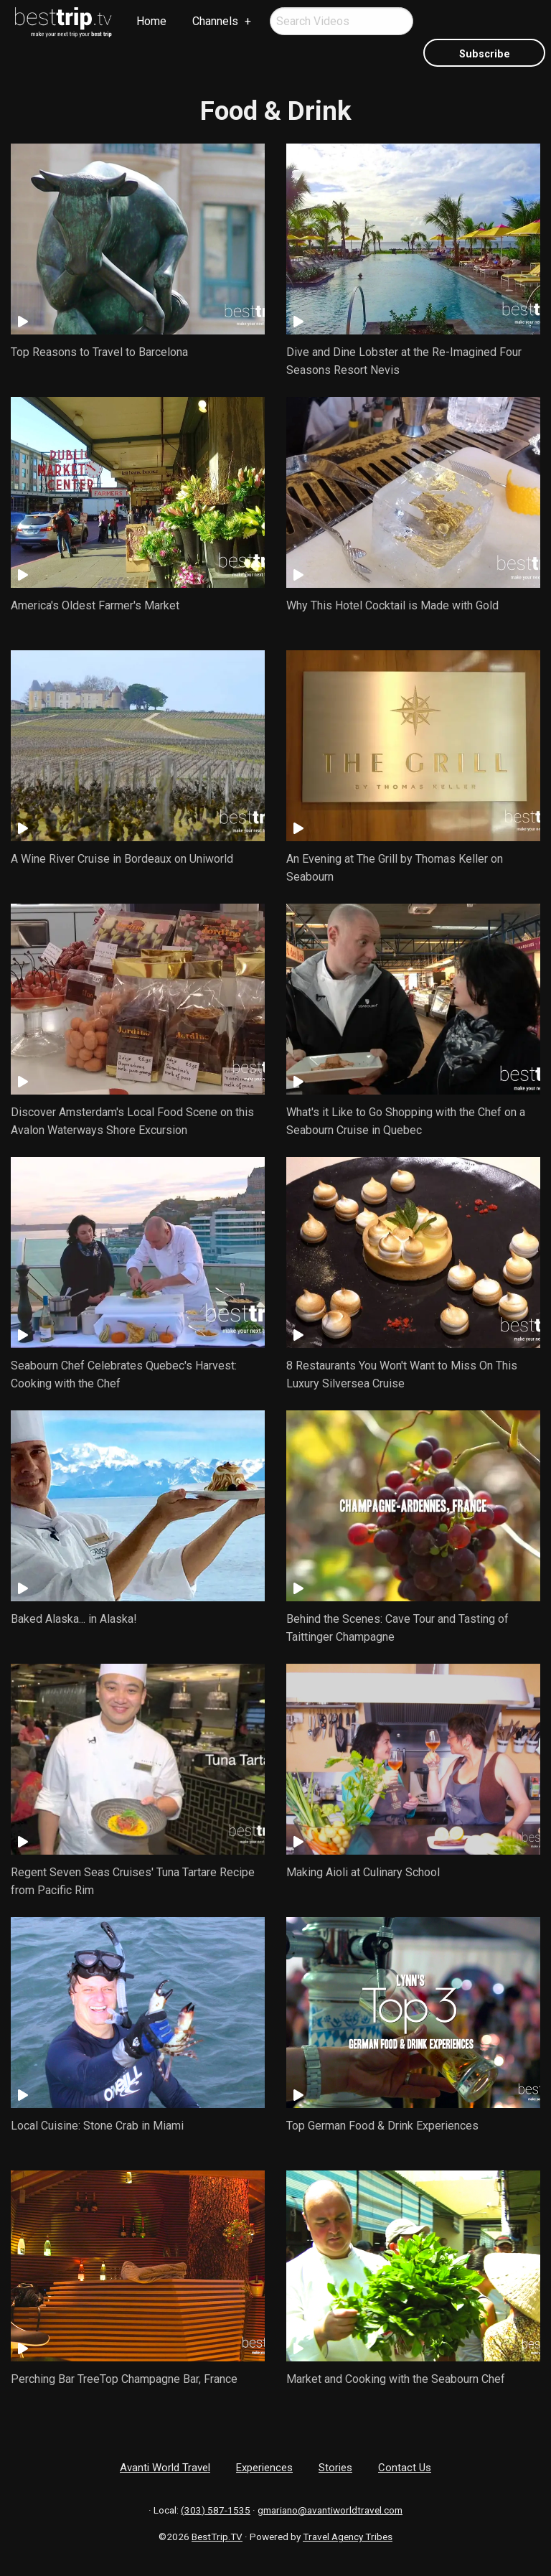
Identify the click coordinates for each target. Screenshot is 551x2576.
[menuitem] (64, 22)
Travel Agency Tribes (347, 2536)
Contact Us (404, 2467)
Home (151, 21)
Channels (215, 21)
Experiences (264, 2467)
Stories (335, 2467)
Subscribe (484, 54)
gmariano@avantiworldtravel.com (330, 2510)
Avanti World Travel (165, 2467)
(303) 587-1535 (215, 2510)
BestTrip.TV (217, 2536)
